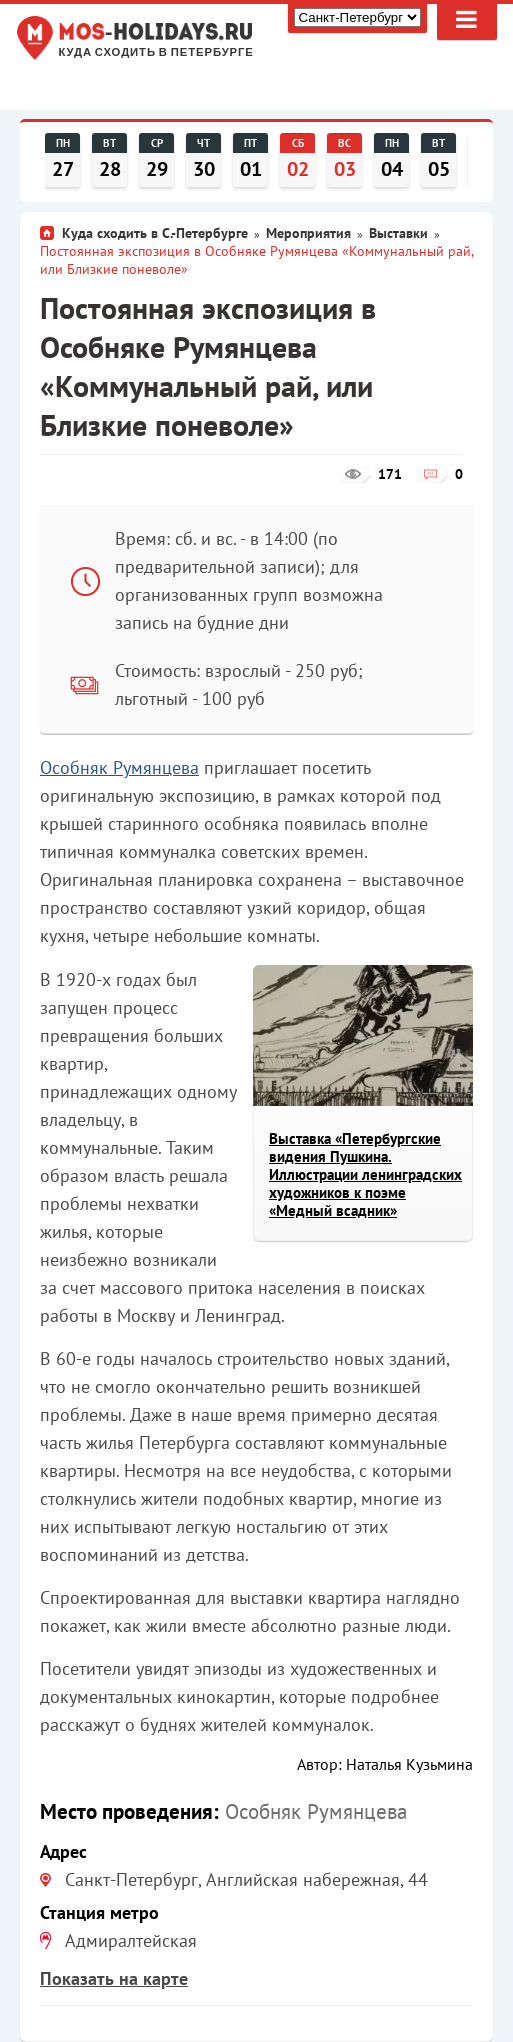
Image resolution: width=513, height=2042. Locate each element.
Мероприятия (308, 233)
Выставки (398, 233)
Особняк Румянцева (119, 767)
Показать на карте (114, 1978)
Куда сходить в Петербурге (156, 52)
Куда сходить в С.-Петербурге (155, 233)
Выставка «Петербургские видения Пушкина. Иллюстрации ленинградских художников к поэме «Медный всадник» (365, 1174)
